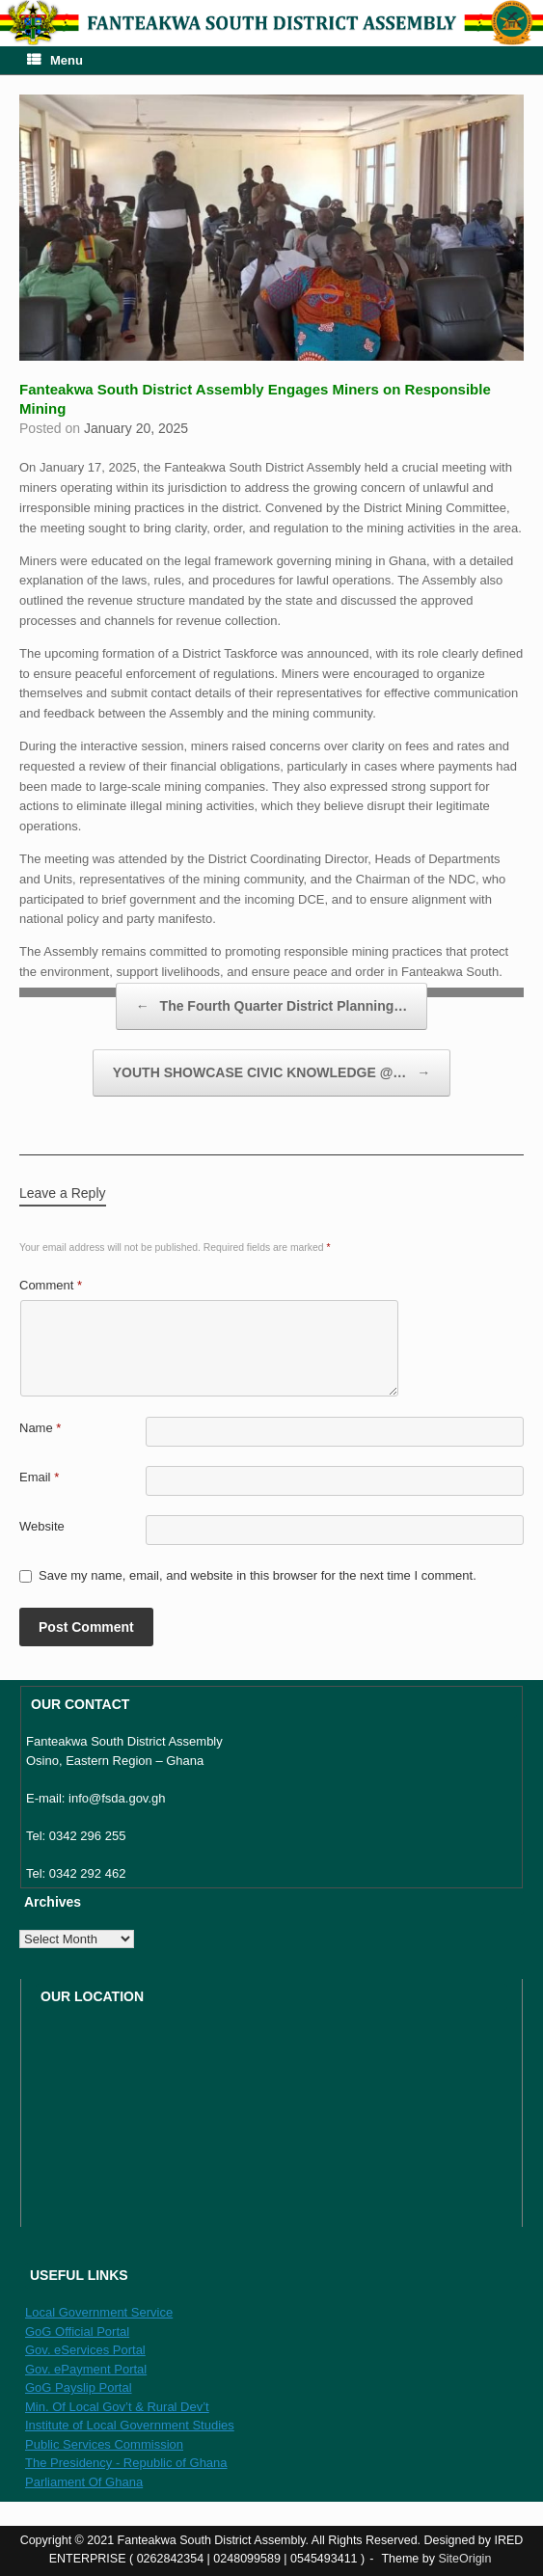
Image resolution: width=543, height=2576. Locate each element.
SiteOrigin (464, 2558)
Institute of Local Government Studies (129, 2425)
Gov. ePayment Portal (86, 2369)
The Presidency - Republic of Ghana (126, 2462)
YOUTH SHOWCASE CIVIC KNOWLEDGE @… (271, 1073)
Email (39, 1477)
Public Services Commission (104, 2444)
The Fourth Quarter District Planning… (272, 1006)
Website (42, 1526)
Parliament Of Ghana (84, 2482)
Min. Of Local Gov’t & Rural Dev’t (117, 2407)
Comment (50, 1285)
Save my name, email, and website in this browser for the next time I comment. (257, 1575)
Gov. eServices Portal (85, 2350)
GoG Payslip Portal (78, 2387)
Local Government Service (99, 2312)
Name (40, 1428)
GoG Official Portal (77, 2331)
